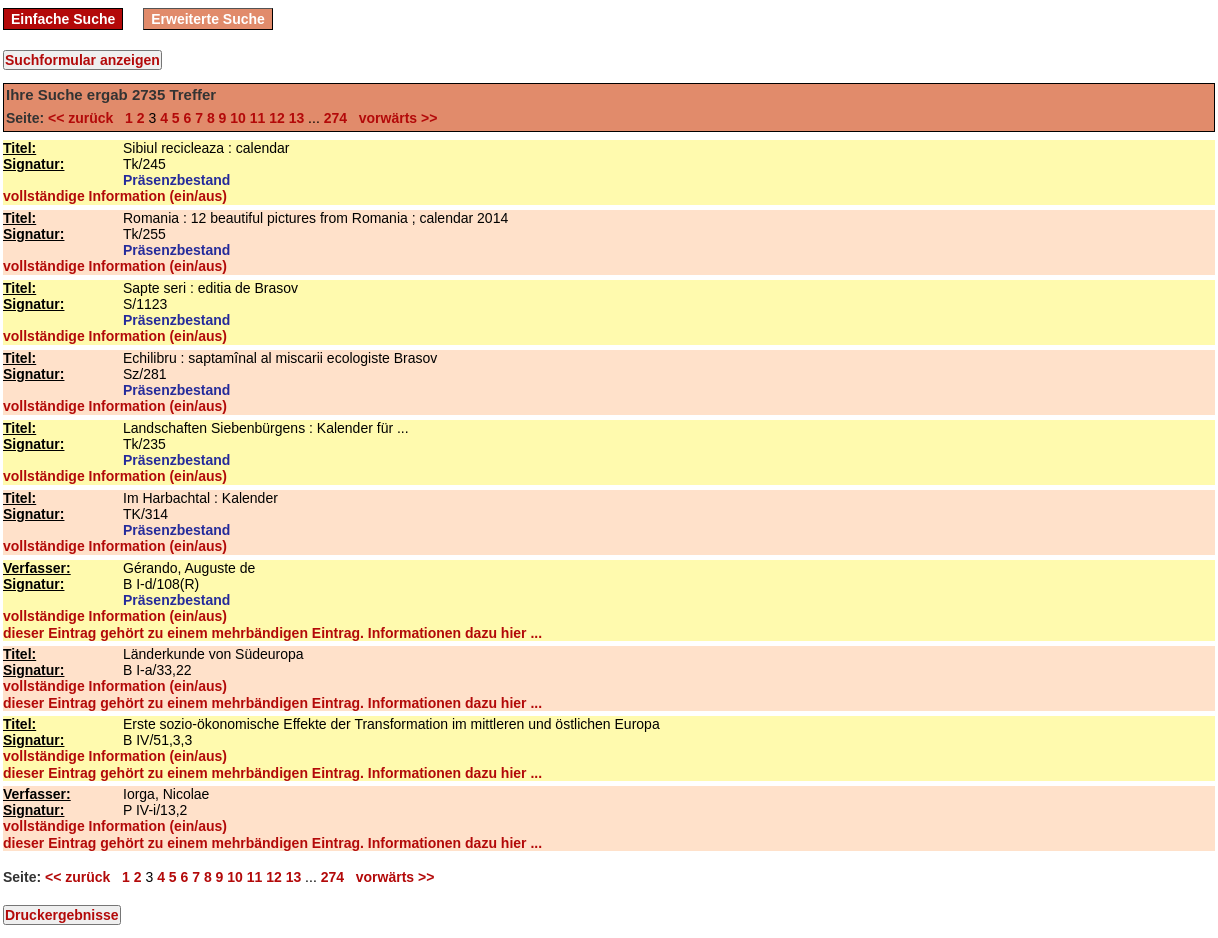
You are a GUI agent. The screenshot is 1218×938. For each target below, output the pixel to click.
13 (297, 118)
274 (335, 118)
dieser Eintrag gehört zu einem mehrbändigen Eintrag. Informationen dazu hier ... (272, 633)
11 (258, 118)
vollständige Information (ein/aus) (115, 196)
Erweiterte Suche (208, 19)
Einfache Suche (63, 19)
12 (277, 118)
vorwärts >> (394, 118)
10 (238, 118)
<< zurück (84, 118)
